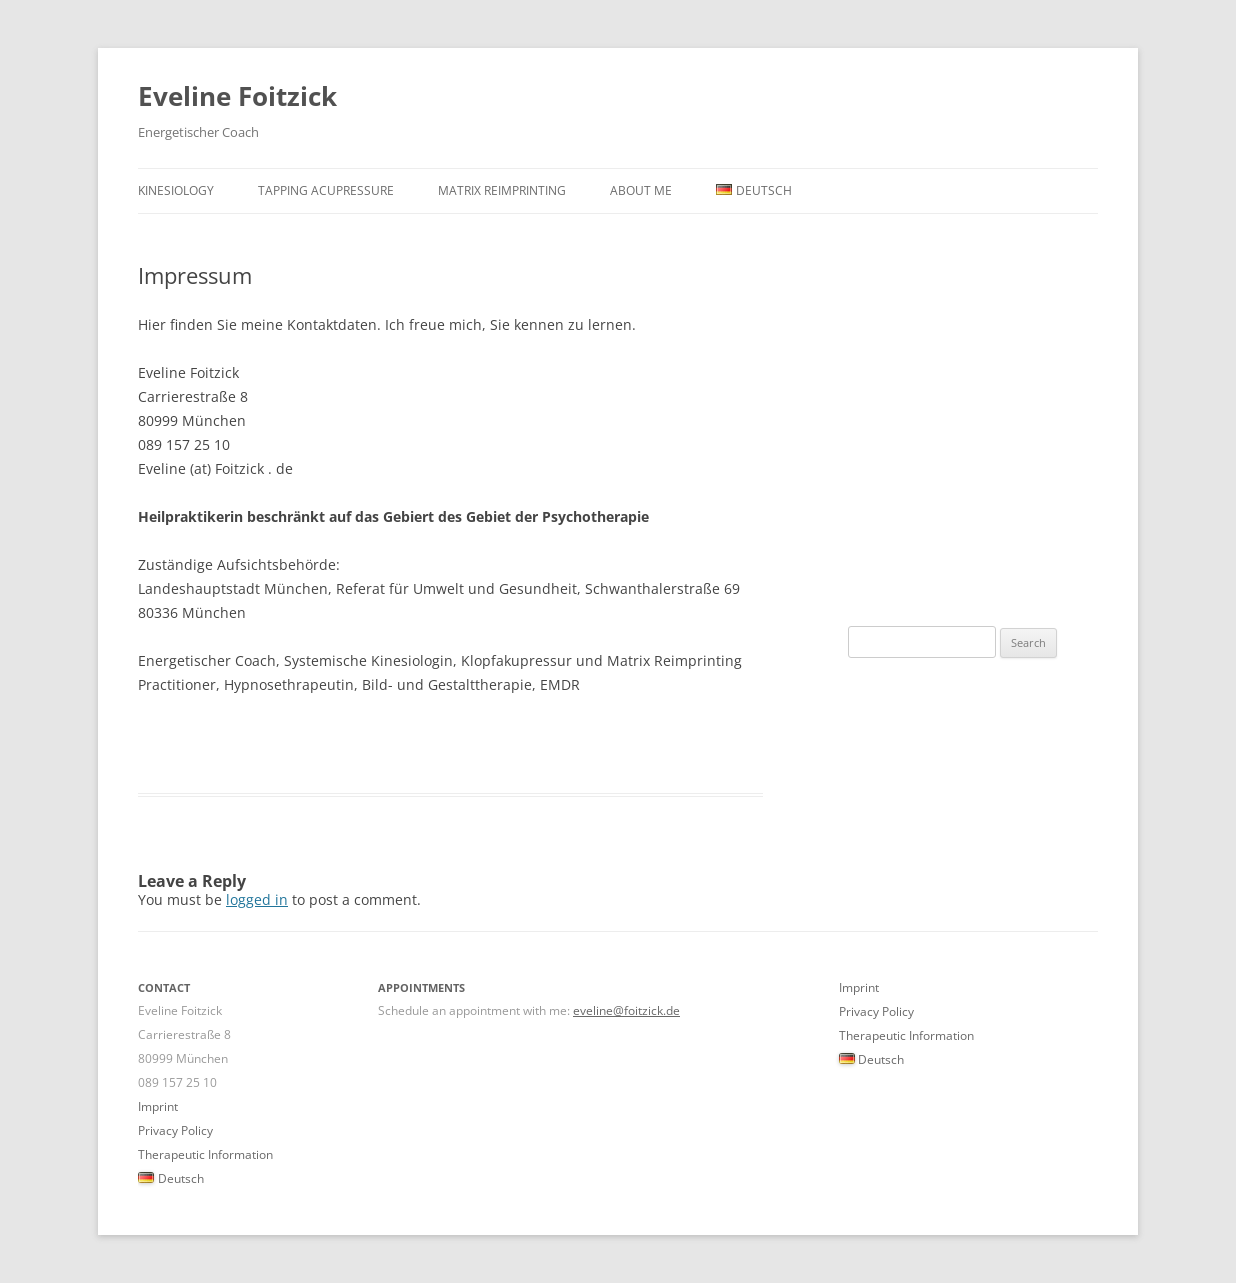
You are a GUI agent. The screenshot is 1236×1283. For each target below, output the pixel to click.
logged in (257, 899)
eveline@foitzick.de (626, 1010)
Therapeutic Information (205, 1154)
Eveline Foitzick (237, 96)
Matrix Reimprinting (502, 190)
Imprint (158, 1106)
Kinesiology (176, 190)
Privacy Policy (175, 1130)
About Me (641, 190)
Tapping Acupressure (326, 190)
